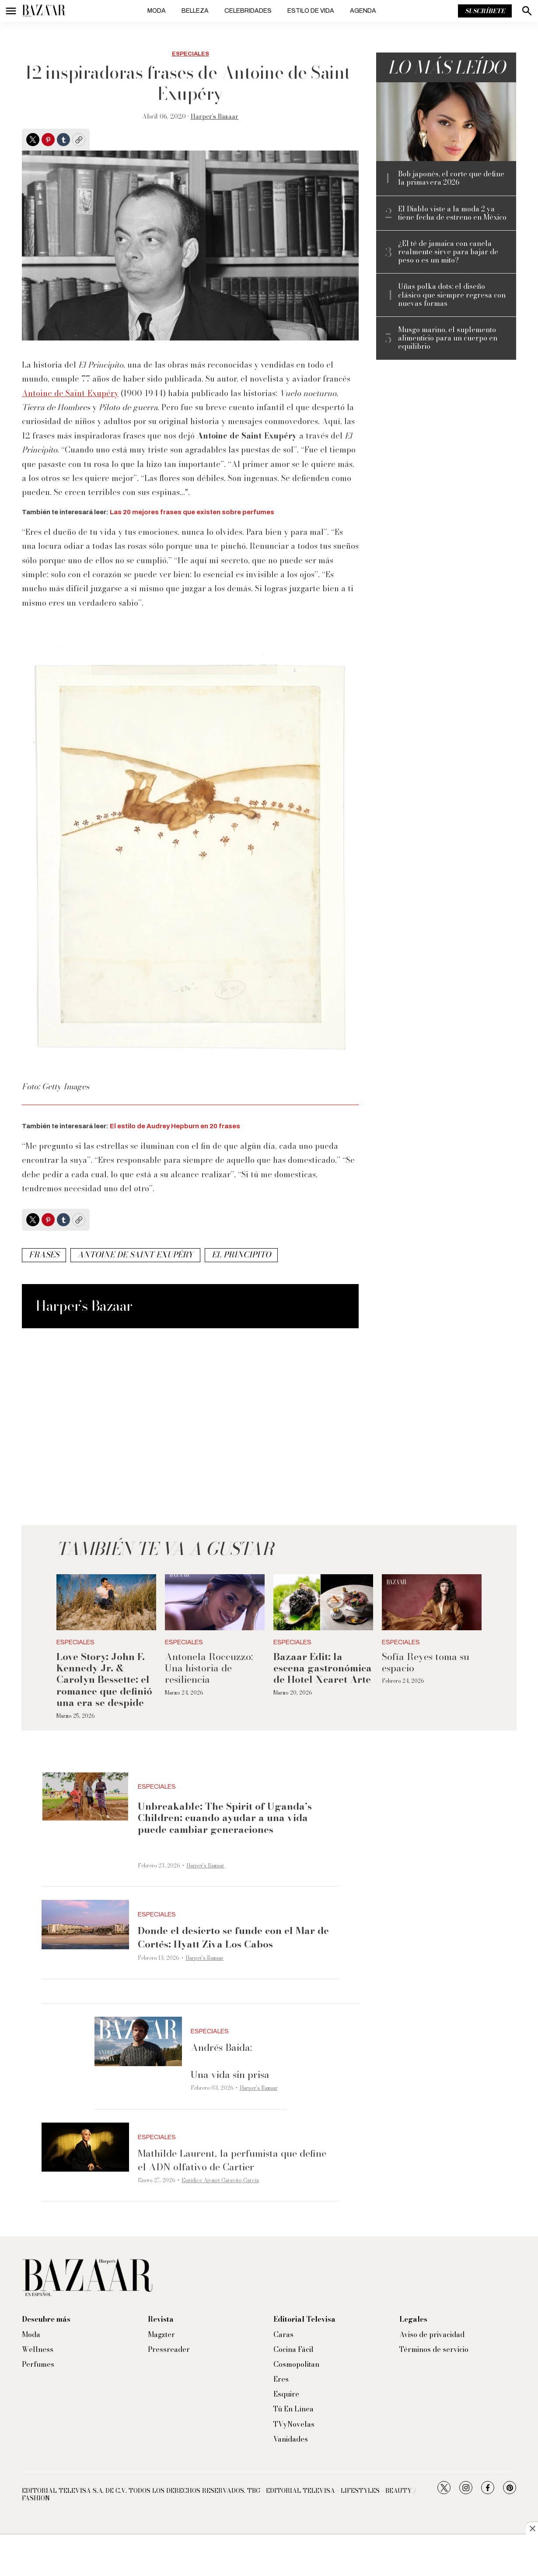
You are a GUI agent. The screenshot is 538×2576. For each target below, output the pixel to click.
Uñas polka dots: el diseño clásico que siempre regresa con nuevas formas (452, 295)
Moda (156, 10)
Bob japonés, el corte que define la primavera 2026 (451, 178)
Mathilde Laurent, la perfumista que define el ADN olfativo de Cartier (232, 2160)
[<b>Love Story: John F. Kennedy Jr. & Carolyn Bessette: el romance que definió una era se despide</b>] (106, 1602)
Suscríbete (485, 11)
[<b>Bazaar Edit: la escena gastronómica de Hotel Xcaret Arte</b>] (323, 1602)
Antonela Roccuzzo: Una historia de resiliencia (209, 1668)
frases (44, 1254)
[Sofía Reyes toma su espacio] (432, 1602)
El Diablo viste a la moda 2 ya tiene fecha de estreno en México (452, 213)
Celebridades (248, 10)
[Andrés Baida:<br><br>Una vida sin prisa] (138, 2041)
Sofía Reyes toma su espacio (425, 1662)
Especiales (190, 54)
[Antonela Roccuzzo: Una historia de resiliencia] (215, 1602)
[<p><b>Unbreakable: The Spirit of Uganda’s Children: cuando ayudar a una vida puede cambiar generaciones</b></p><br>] (85, 1796)
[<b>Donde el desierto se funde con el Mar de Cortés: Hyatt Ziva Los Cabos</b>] (85, 1924)
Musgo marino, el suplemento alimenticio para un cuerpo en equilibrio (447, 338)
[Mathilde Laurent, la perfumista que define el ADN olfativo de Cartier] (85, 2147)
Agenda (363, 10)
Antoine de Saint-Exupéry (70, 393)
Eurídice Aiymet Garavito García (220, 2180)
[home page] (44, 11)
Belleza (195, 10)
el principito (241, 1254)
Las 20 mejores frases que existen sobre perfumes (192, 512)
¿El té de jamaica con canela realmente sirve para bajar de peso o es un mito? (448, 252)
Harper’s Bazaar (214, 116)
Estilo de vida (310, 10)
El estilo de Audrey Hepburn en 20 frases (175, 1126)
